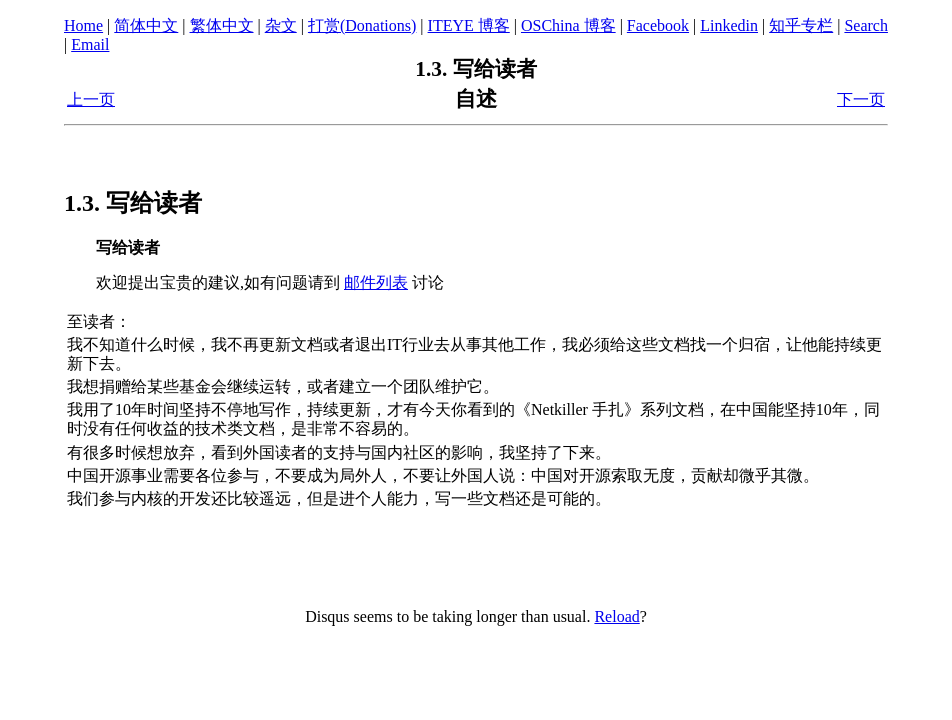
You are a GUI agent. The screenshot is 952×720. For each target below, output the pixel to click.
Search (866, 25)
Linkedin (729, 25)
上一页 (91, 99)
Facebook (658, 25)
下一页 (861, 99)
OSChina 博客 (568, 25)
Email (90, 44)
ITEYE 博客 (469, 25)
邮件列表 (376, 282)
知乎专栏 (801, 25)
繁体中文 (222, 25)
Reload (616, 616)
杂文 (281, 25)
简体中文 (146, 25)
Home (83, 25)
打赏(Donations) (362, 25)
